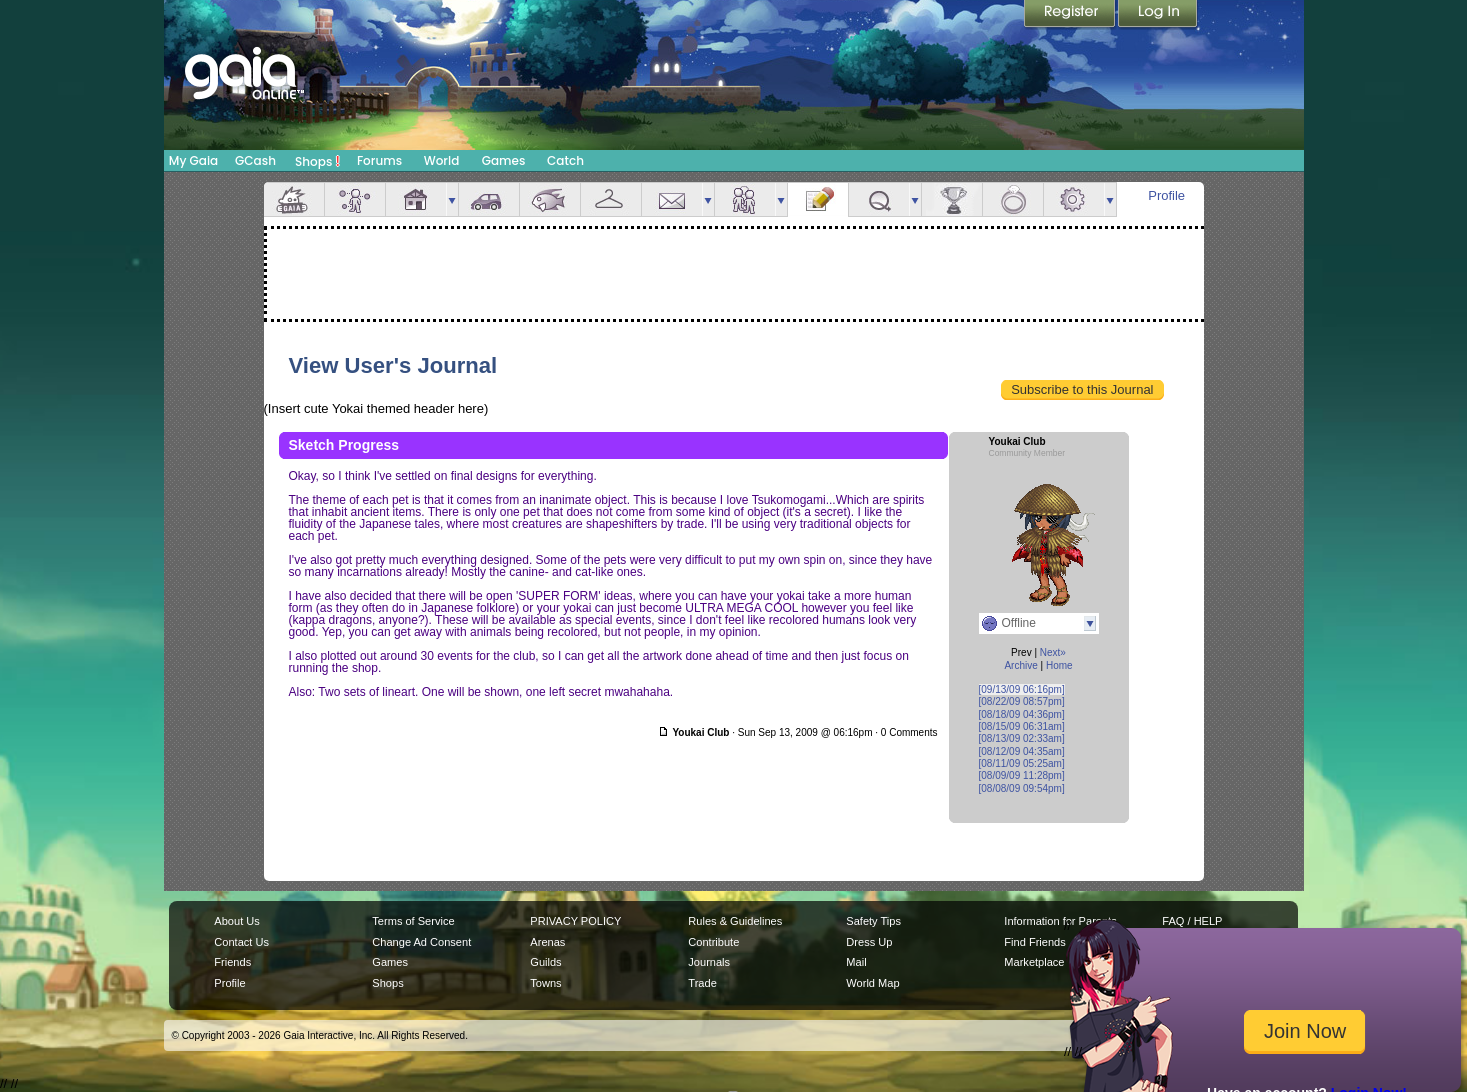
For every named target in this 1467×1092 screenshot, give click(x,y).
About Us (236, 921)
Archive (1020, 665)
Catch (565, 160)
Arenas (547, 942)
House (416, 199)
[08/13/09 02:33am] (1022, 738)
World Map (872, 983)
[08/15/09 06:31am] (1022, 726)
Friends (745, 199)
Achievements (952, 199)
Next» (1053, 652)
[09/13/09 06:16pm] (1022, 689)
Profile (1166, 195)
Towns (545, 983)
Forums (379, 160)
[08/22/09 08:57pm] (1022, 701)
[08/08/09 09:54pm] (1022, 788)
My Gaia (193, 160)
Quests (879, 199)
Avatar (355, 199)
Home (1059, 665)
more (452, 199)
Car (489, 199)
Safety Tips (873, 921)
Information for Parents (1060, 921)
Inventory (611, 199)
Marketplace (1034, 962)
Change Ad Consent (421, 942)
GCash (255, 160)
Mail (672, 199)
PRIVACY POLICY (575, 921)
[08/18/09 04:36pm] (1022, 714)
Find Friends (1034, 942)
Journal (818, 199)
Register (1071, 15)
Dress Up (869, 942)
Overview (294, 199)
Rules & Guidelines (735, 921)
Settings (1074, 199)
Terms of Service (413, 921)
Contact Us (241, 942)
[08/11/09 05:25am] (1022, 763)
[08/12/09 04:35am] (1022, 751)
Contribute (713, 942)
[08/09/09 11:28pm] (1022, 775)
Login (1158, 15)
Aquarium (550, 199)
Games (504, 160)
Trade (702, 983)
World (442, 160)
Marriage (1013, 199)
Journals (709, 962)
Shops (317, 161)
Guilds (545, 962)
